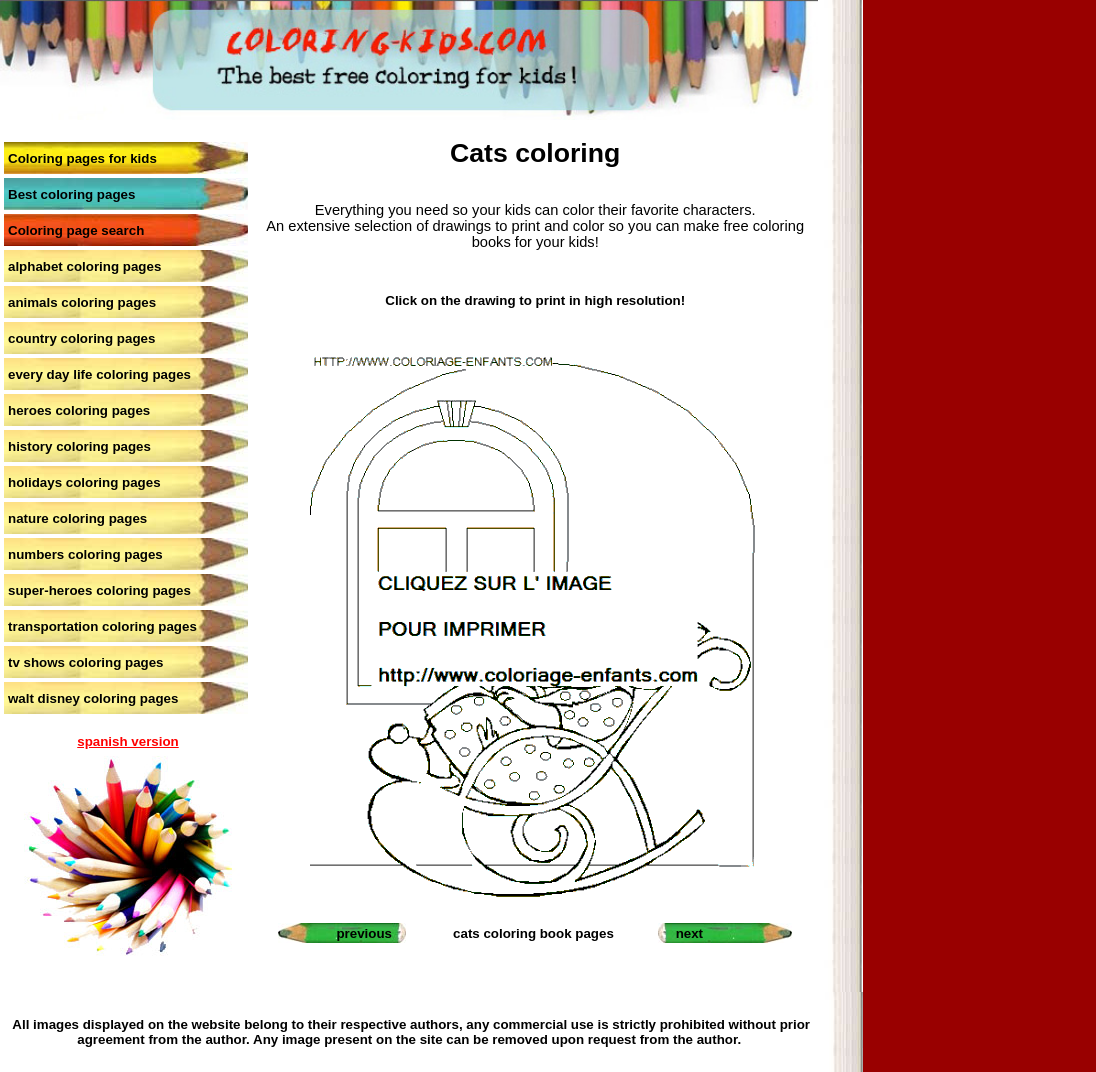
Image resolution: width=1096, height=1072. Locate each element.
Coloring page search (76, 230)
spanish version (127, 741)
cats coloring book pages (533, 933)
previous (364, 933)
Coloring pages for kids (82, 158)
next (689, 933)
